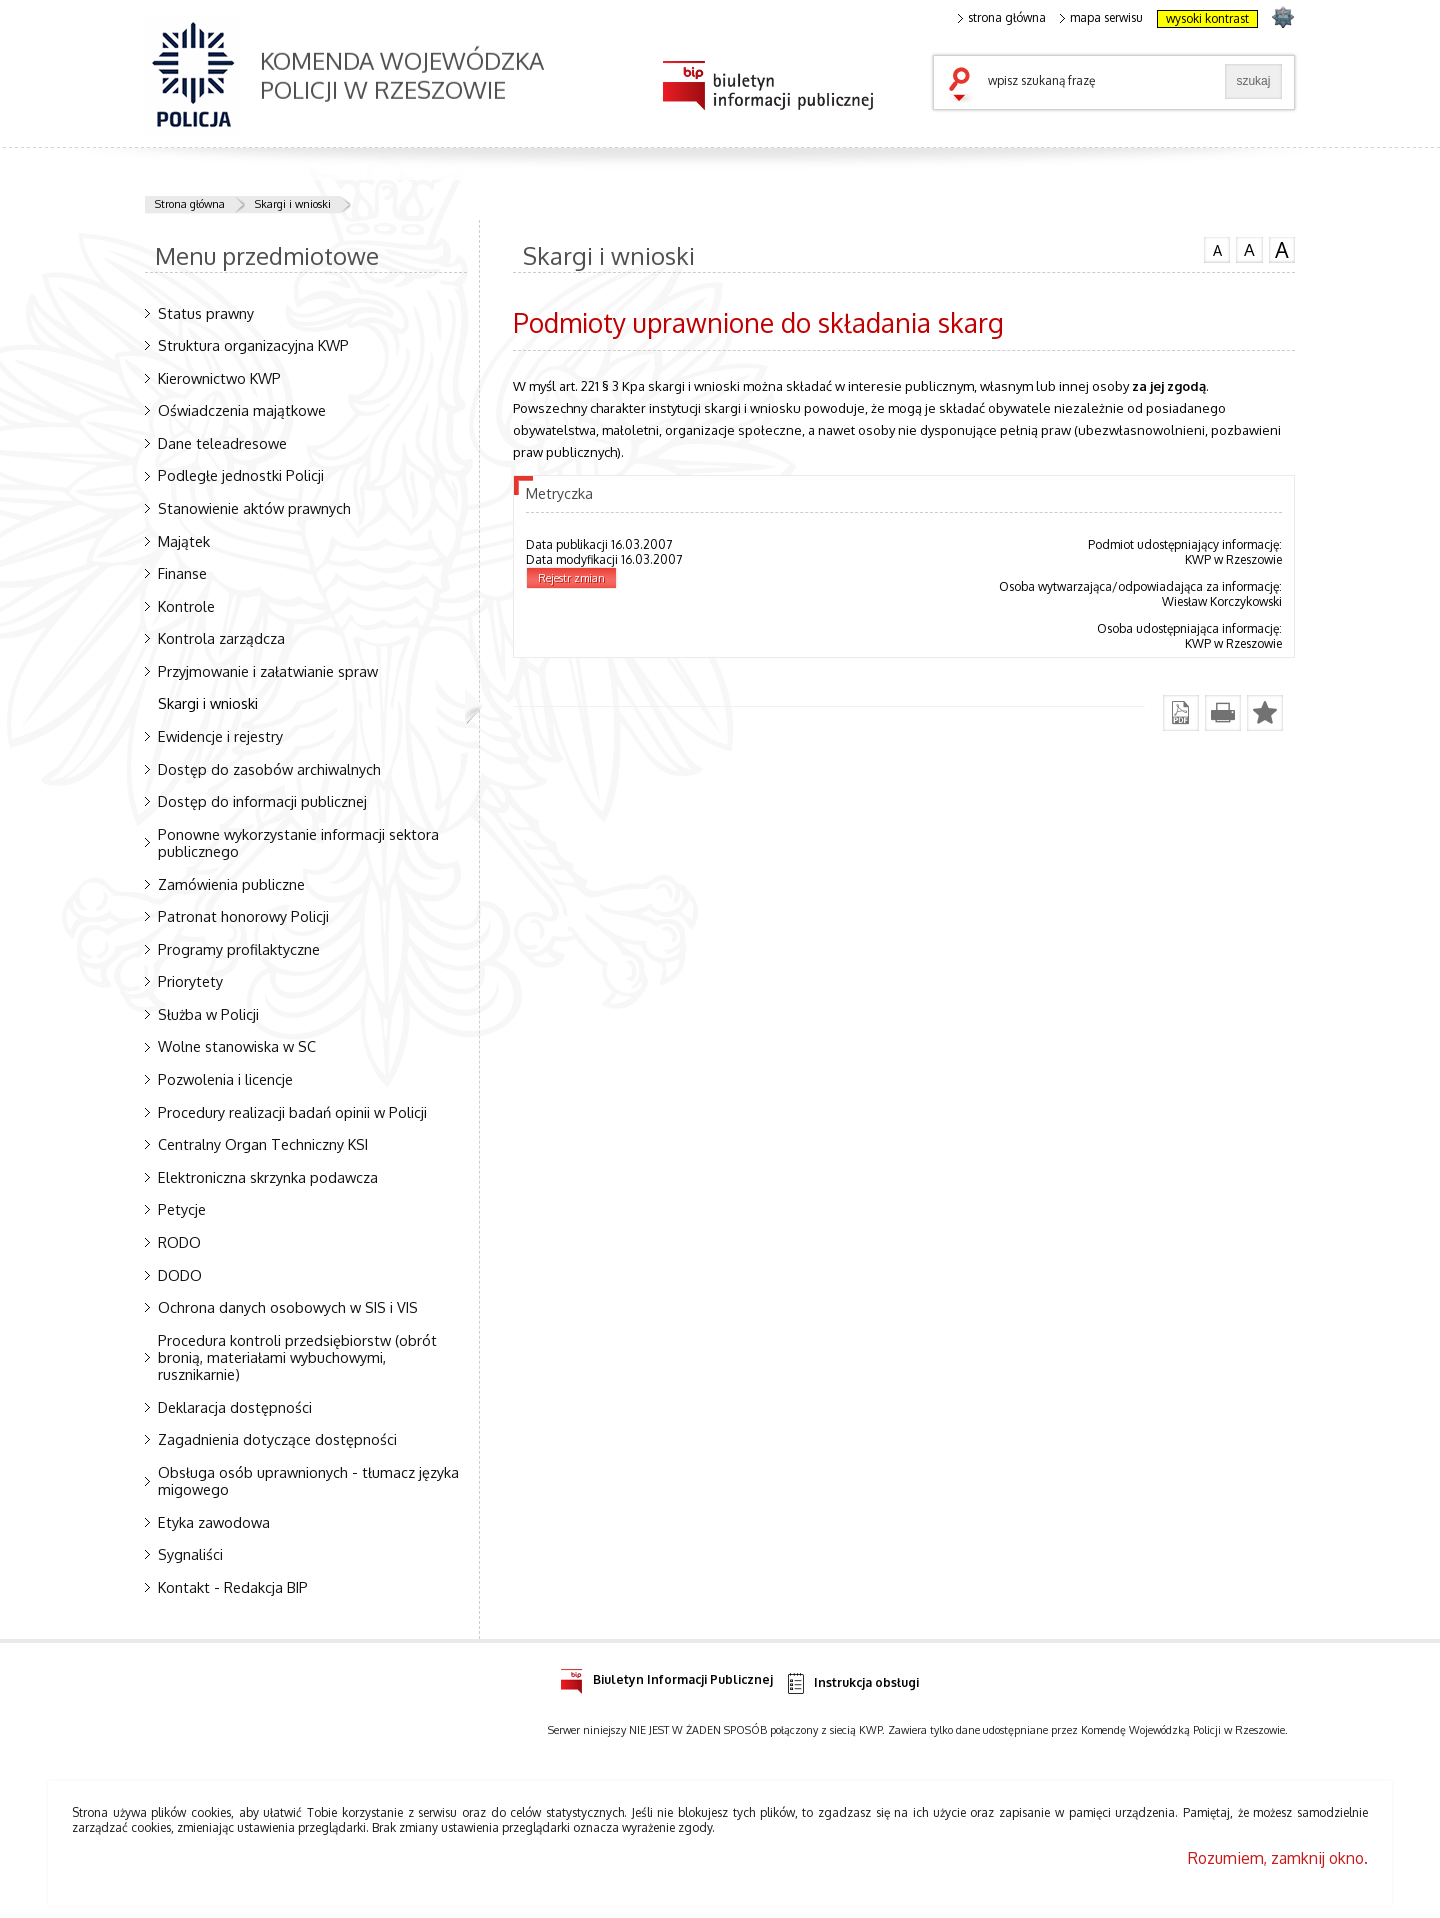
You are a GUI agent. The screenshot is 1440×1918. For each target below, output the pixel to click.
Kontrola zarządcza (221, 638)
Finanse (182, 573)
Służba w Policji (208, 1014)
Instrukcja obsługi (851, 1683)
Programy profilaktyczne (239, 949)
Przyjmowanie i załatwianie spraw (268, 671)
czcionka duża (1282, 250)
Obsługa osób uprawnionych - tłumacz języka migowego (308, 1480)
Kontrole (186, 606)
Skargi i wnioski (293, 204)
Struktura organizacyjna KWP (253, 345)
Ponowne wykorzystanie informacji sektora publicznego (298, 842)
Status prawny (206, 313)
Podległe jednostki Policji (241, 475)
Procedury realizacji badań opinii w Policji (292, 1112)
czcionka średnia (1249, 249)
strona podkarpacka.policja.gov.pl (1282, 16)
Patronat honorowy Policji (243, 916)
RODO (179, 1242)
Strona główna (190, 204)
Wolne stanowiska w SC (237, 1046)
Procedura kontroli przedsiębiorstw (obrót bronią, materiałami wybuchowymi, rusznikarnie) (297, 1357)
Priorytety (190, 981)
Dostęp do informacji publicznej (262, 801)
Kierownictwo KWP (219, 378)
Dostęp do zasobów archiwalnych (269, 769)
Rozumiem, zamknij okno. (1278, 1858)
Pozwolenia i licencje (225, 1079)
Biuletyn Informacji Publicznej (666, 1676)
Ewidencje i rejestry (220, 736)
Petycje (182, 1209)
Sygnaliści (190, 1554)
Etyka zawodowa (214, 1522)
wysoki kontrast (1207, 18)
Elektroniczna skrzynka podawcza (268, 1177)
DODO (180, 1275)
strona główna (1002, 18)
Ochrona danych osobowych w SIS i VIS (288, 1307)
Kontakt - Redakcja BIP (233, 1587)
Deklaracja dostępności (235, 1407)
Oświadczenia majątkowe (242, 410)
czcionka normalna (1217, 248)
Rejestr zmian (571, 578)
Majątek (184, 541)
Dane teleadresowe (222, 443)
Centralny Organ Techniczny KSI (263, 1144)
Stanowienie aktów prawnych (254, 508)
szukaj (964, 86)
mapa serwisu (1101, 18)
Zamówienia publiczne (231, 884)
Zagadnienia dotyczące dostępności (277, 1439)
